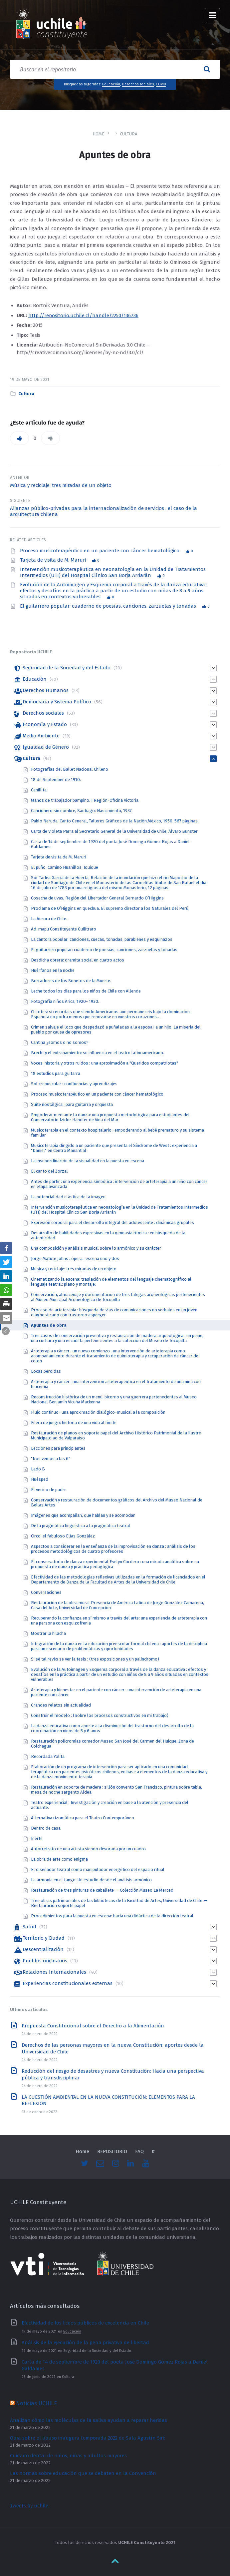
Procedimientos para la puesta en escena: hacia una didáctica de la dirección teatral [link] (112, 1915)
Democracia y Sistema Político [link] (57, 702)
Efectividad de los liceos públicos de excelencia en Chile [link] (85, 2323)
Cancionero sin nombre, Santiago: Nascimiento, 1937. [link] (81, 810)
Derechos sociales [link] (138, 84)
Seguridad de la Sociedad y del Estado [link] (67, 668)
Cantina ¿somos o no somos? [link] (60, 1042)
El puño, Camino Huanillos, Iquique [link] (64, 867)
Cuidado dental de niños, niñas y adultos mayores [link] (68, 2456)
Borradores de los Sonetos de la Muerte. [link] (71, 980)
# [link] (153, 2151)
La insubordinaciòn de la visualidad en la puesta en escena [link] (87, 1160)
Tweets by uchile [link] (29, 2506)
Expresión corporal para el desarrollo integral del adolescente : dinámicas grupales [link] (112, 1222)
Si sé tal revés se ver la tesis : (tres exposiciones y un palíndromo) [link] (95, 1659)
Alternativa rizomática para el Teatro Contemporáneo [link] (82, 1817)
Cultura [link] (128, 133)
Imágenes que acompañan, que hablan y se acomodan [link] (83, 1515)
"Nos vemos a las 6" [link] (50, 1458)
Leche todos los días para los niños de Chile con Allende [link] (86, 991)
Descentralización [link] (43, 1949)
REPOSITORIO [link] (112, 2151)
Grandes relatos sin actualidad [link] (61, 1705)
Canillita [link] (39, 789)
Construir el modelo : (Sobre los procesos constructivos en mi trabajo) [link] (99, 1715)
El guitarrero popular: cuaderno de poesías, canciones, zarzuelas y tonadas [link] (108, 606)
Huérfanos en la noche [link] (53, 970)
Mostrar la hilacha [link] (48, 1633)
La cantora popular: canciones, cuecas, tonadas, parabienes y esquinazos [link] (101, 939)
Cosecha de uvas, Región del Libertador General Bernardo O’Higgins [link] (97, 897)
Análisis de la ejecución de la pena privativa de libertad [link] (85, 2343)
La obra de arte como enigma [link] (59, 1859)
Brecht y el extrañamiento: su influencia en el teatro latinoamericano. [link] (97, 1052)
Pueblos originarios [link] (45, 1961)
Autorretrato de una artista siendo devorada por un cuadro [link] (88, 1848)
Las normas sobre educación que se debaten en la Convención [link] (83, 2473)
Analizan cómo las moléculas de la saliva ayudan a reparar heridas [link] (88, 2420)
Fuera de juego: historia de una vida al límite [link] (73, 1422)
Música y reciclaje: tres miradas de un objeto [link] (61, 485)
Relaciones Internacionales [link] (54, 1972)
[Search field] (115, 69)
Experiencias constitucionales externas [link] (68, 1983)
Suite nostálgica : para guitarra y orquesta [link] (72, 1104)
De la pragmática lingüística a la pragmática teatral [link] (80, 1525)
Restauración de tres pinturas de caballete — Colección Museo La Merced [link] (102, 1890)
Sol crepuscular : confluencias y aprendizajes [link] (74, 1083)
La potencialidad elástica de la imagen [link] (68, 1196)
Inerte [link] (37, 1838)
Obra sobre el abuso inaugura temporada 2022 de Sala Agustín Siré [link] (87, 2438)
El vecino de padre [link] (49, 1489)
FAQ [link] (139, 2151)
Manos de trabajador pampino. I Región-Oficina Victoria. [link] (85, 800)
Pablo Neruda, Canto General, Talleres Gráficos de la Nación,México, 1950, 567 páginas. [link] (115, 820)
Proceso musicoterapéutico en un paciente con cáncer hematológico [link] (100, 551)
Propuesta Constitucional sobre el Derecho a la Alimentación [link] (93, 2026)
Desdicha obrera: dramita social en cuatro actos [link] (77, 959)
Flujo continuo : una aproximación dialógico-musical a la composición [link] (98, 1412)
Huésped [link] (39, 1479)
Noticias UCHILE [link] (36, 2403)
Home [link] (99, 133)
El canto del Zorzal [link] (49, 1171)
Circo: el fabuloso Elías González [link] (63, 1535)
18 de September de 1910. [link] (56, 779)
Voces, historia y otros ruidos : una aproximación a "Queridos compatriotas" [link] (104, 1063)
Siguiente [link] (20, 500)
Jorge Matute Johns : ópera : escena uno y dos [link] (75, 1258)
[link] (51, 25)
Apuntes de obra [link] (49, 1325)
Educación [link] (111, 84)
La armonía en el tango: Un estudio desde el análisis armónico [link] (91, 1879)
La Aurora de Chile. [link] (49, 918)
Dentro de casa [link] (46, 1828)
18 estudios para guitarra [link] (55, 1073)
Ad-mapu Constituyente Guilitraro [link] (63, 928)
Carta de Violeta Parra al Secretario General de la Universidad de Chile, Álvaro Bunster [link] (114, 831)
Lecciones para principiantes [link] (58, 1448)
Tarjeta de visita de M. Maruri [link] (53, 560)
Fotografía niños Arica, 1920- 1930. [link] (65, 1001)
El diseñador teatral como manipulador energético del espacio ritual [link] (97, 1869)
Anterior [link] (20, 477)
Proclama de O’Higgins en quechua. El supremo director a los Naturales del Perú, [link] (110, 908)
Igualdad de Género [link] (46, 747)
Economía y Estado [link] (45, 724)
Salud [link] (29, 1927)
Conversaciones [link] (46, 1592)
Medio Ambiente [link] (41, 736)
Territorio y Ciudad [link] (44, 1938)
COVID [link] (161, 84)
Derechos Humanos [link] (46, 690)
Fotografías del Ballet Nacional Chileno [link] (69, 769)
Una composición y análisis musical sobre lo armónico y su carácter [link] (96, 1248)
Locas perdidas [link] (46, 1371)
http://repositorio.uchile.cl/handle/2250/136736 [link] (83, 315)
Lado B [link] (38, 1468)
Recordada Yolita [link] (48, 1756)
